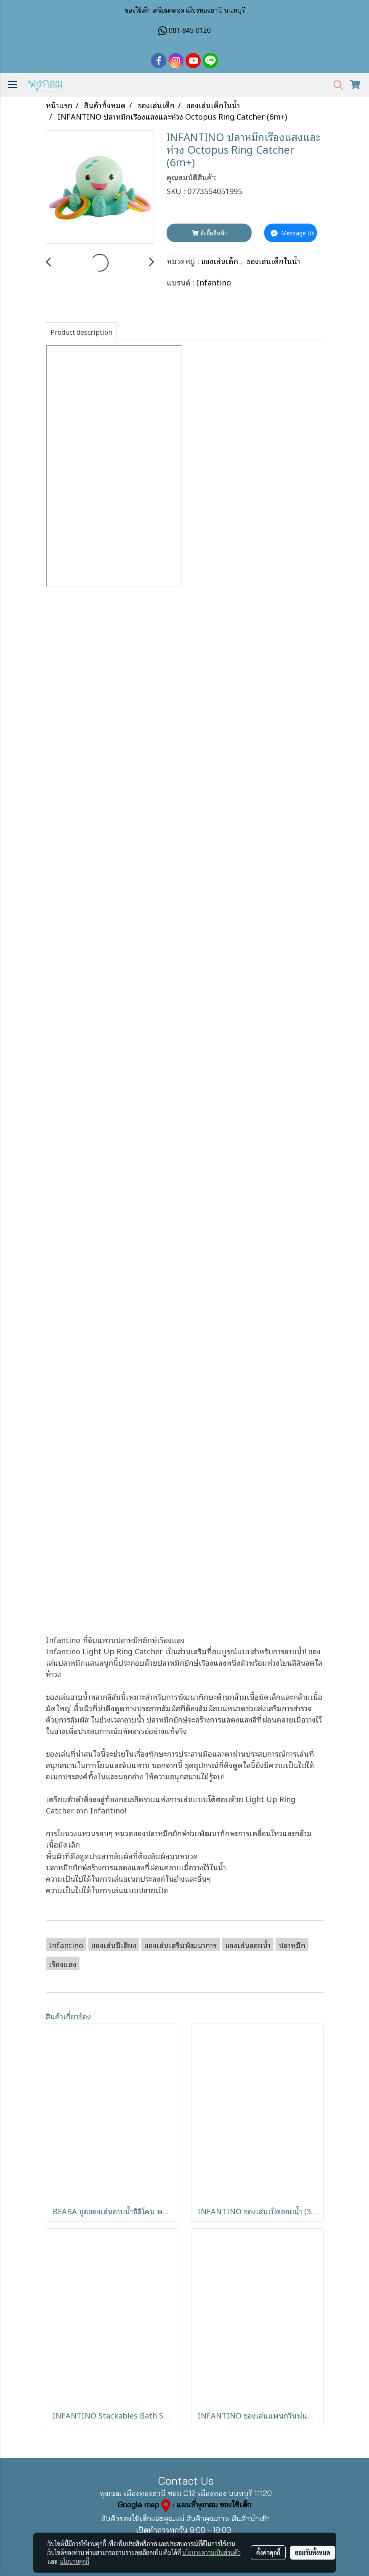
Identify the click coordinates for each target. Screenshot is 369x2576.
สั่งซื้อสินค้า (209, 232)
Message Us (291, 232)
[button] (335, 85)
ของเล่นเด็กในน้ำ (273, 260)
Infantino (213, 282)
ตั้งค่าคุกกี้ (268, 2552)
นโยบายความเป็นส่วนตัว (211, 2552)
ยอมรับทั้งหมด (312, 2552)
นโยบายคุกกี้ (74, 2561)
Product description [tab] (81, 331)
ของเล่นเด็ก (220, 260)
